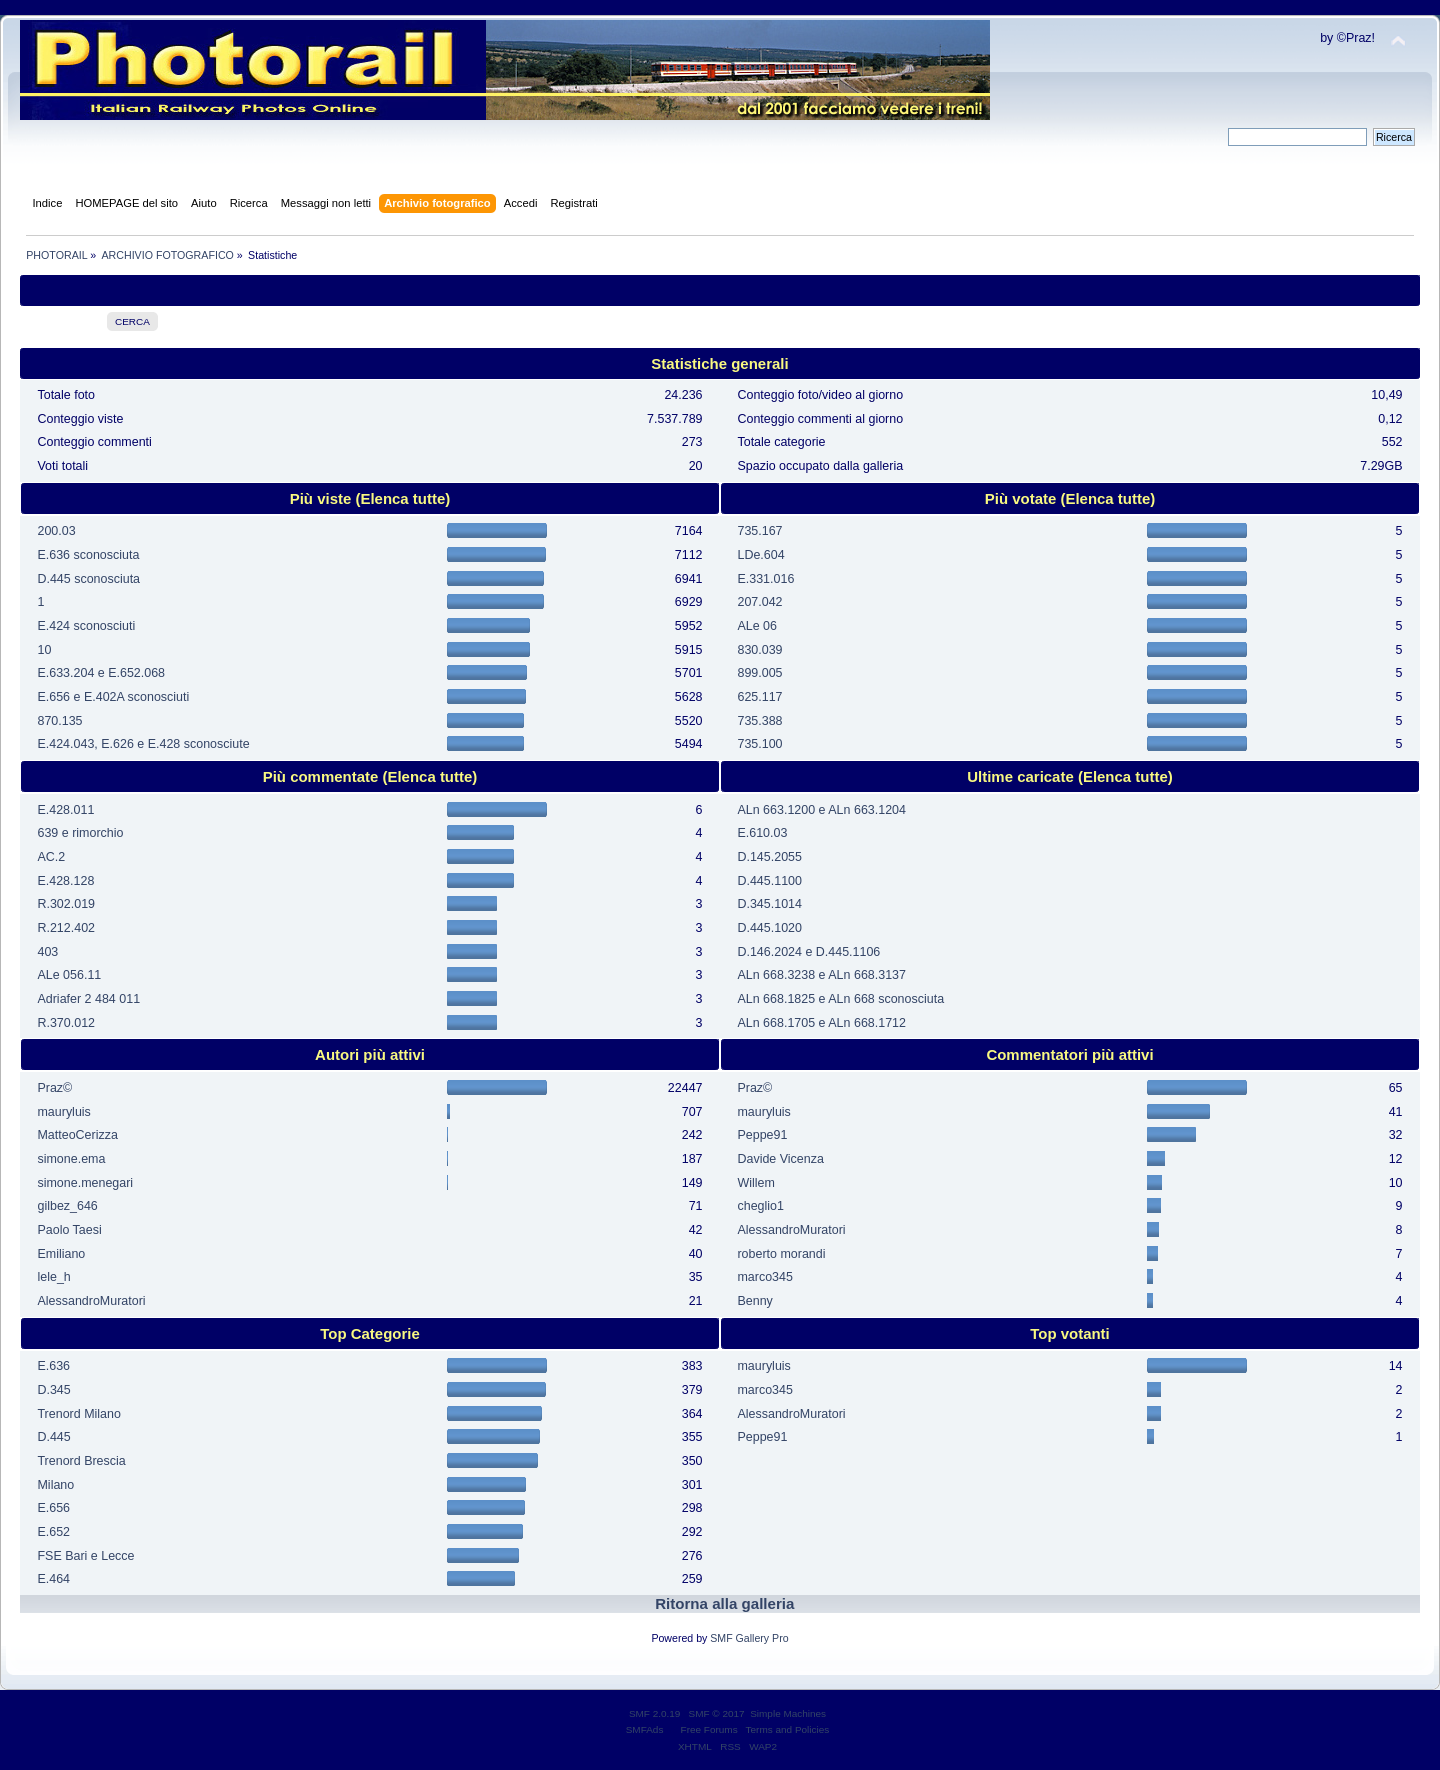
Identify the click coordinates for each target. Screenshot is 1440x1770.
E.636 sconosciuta (88, 555)
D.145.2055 (769, 857)
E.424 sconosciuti (86, 626)
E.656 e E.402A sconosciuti (113, 697)
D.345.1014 (769, 904)
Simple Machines (788, 1713)
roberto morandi (781, 1254)
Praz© (54, 1088)
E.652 (53, 1532)
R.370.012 (66, 1023)
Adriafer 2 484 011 (88, 999)
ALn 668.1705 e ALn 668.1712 (821, 1023)
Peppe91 (762, 1135)
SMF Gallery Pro (749, 1638)
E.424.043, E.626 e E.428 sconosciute (143, 744)
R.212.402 (66, 928)
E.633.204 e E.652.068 (101, 673)
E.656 (53, 1508)
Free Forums (709, 1729)
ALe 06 (757, 626)
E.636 (53, 1366)
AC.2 (51, 857)
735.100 (759, 744)
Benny (754, 1301)
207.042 (759, 602)
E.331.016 (765, 579)
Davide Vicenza (780, 1159)
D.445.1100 (769, 881)
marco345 (764, 1277)
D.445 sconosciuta (88, 579)
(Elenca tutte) (402, 498)
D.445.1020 (769, 928)
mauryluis (63, 1112)
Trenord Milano (78, 1414)
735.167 (759, 531)
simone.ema (71, 1159)
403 (47, 952)
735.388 (759, 721)
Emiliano (61, 1254)
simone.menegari (85, 1183)
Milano (55, 1485)
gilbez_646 (67, 1206)
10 (44, 650)
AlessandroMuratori (91, 1301)
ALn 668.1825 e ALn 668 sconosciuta (840, 999)
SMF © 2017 (717, 1713)
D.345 (53, 1390)
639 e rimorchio (80, 833)
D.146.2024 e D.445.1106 (808, 952)
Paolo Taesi (69, 1230)
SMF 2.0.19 (655, 1713)
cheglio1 (760, 1206)
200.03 (56, 531)
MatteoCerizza (77, 1135)
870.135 (59, 721)
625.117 (759, 697)
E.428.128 (65, 881)
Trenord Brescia (81, 1461)
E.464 (53, 1579)
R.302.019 (66, 904)
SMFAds (645, 1729)
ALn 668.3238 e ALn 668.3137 (821, 975)
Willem (755, 1183)
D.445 (53, 1437)
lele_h (53, 1277)
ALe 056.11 (69, 975)
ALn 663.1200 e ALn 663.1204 (821, 810)
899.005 (759, 673)
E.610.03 (762, 833)
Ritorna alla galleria (724, 1603)
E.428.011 (65, 810)
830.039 (759, 650)
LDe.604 (760, 555)
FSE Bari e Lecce (85, 1556)
